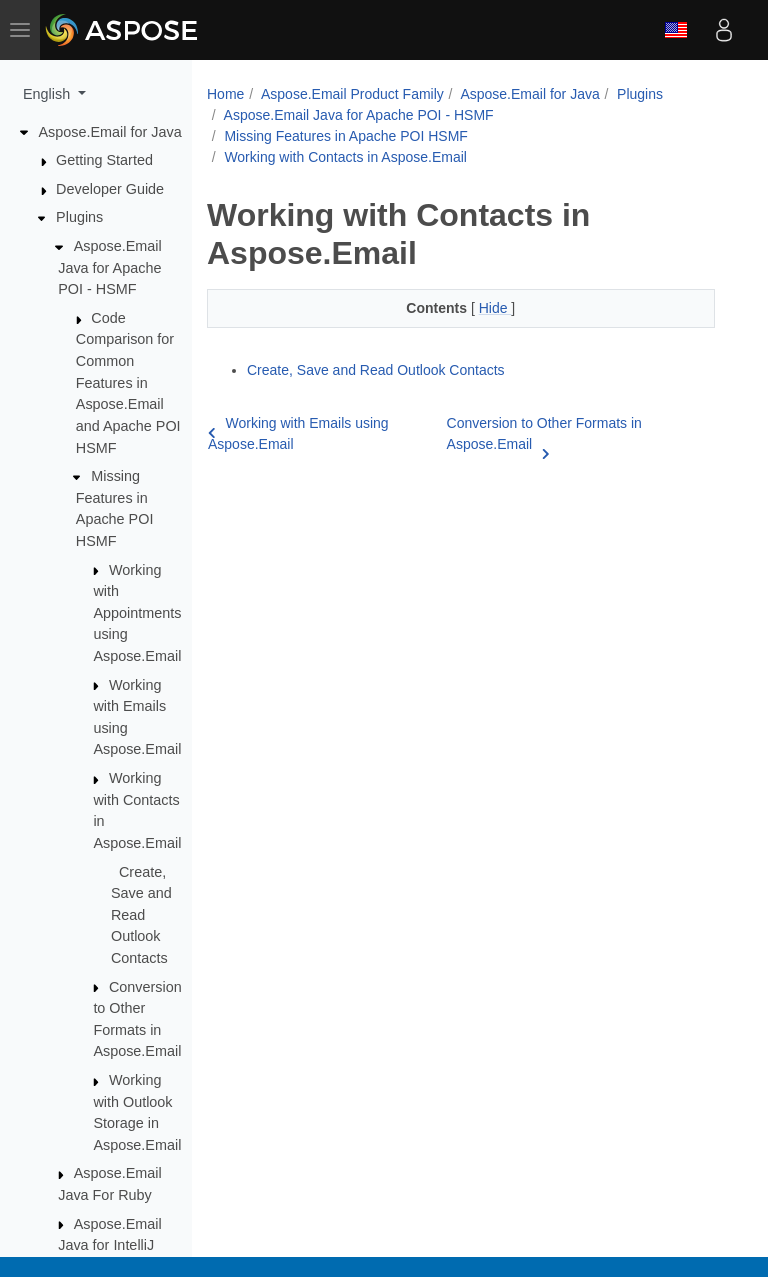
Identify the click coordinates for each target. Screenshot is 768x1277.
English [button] (48, 94)
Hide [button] (495, 308)
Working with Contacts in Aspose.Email (345, 157)
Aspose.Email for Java (110, 132)
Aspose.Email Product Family (352, 94)
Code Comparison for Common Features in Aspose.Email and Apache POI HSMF (128, 383)
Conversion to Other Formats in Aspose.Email (544, 435)
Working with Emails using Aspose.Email (298, 433)
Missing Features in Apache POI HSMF (346, 136)
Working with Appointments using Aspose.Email (137, 613)
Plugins (79, 217)
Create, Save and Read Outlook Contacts (141, 915)
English (676, 30)
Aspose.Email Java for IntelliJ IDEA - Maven (109, 1245)
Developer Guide (110, 189)
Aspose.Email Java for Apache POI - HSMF (109, 267)
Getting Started (104, 160)
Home (225, 94)
